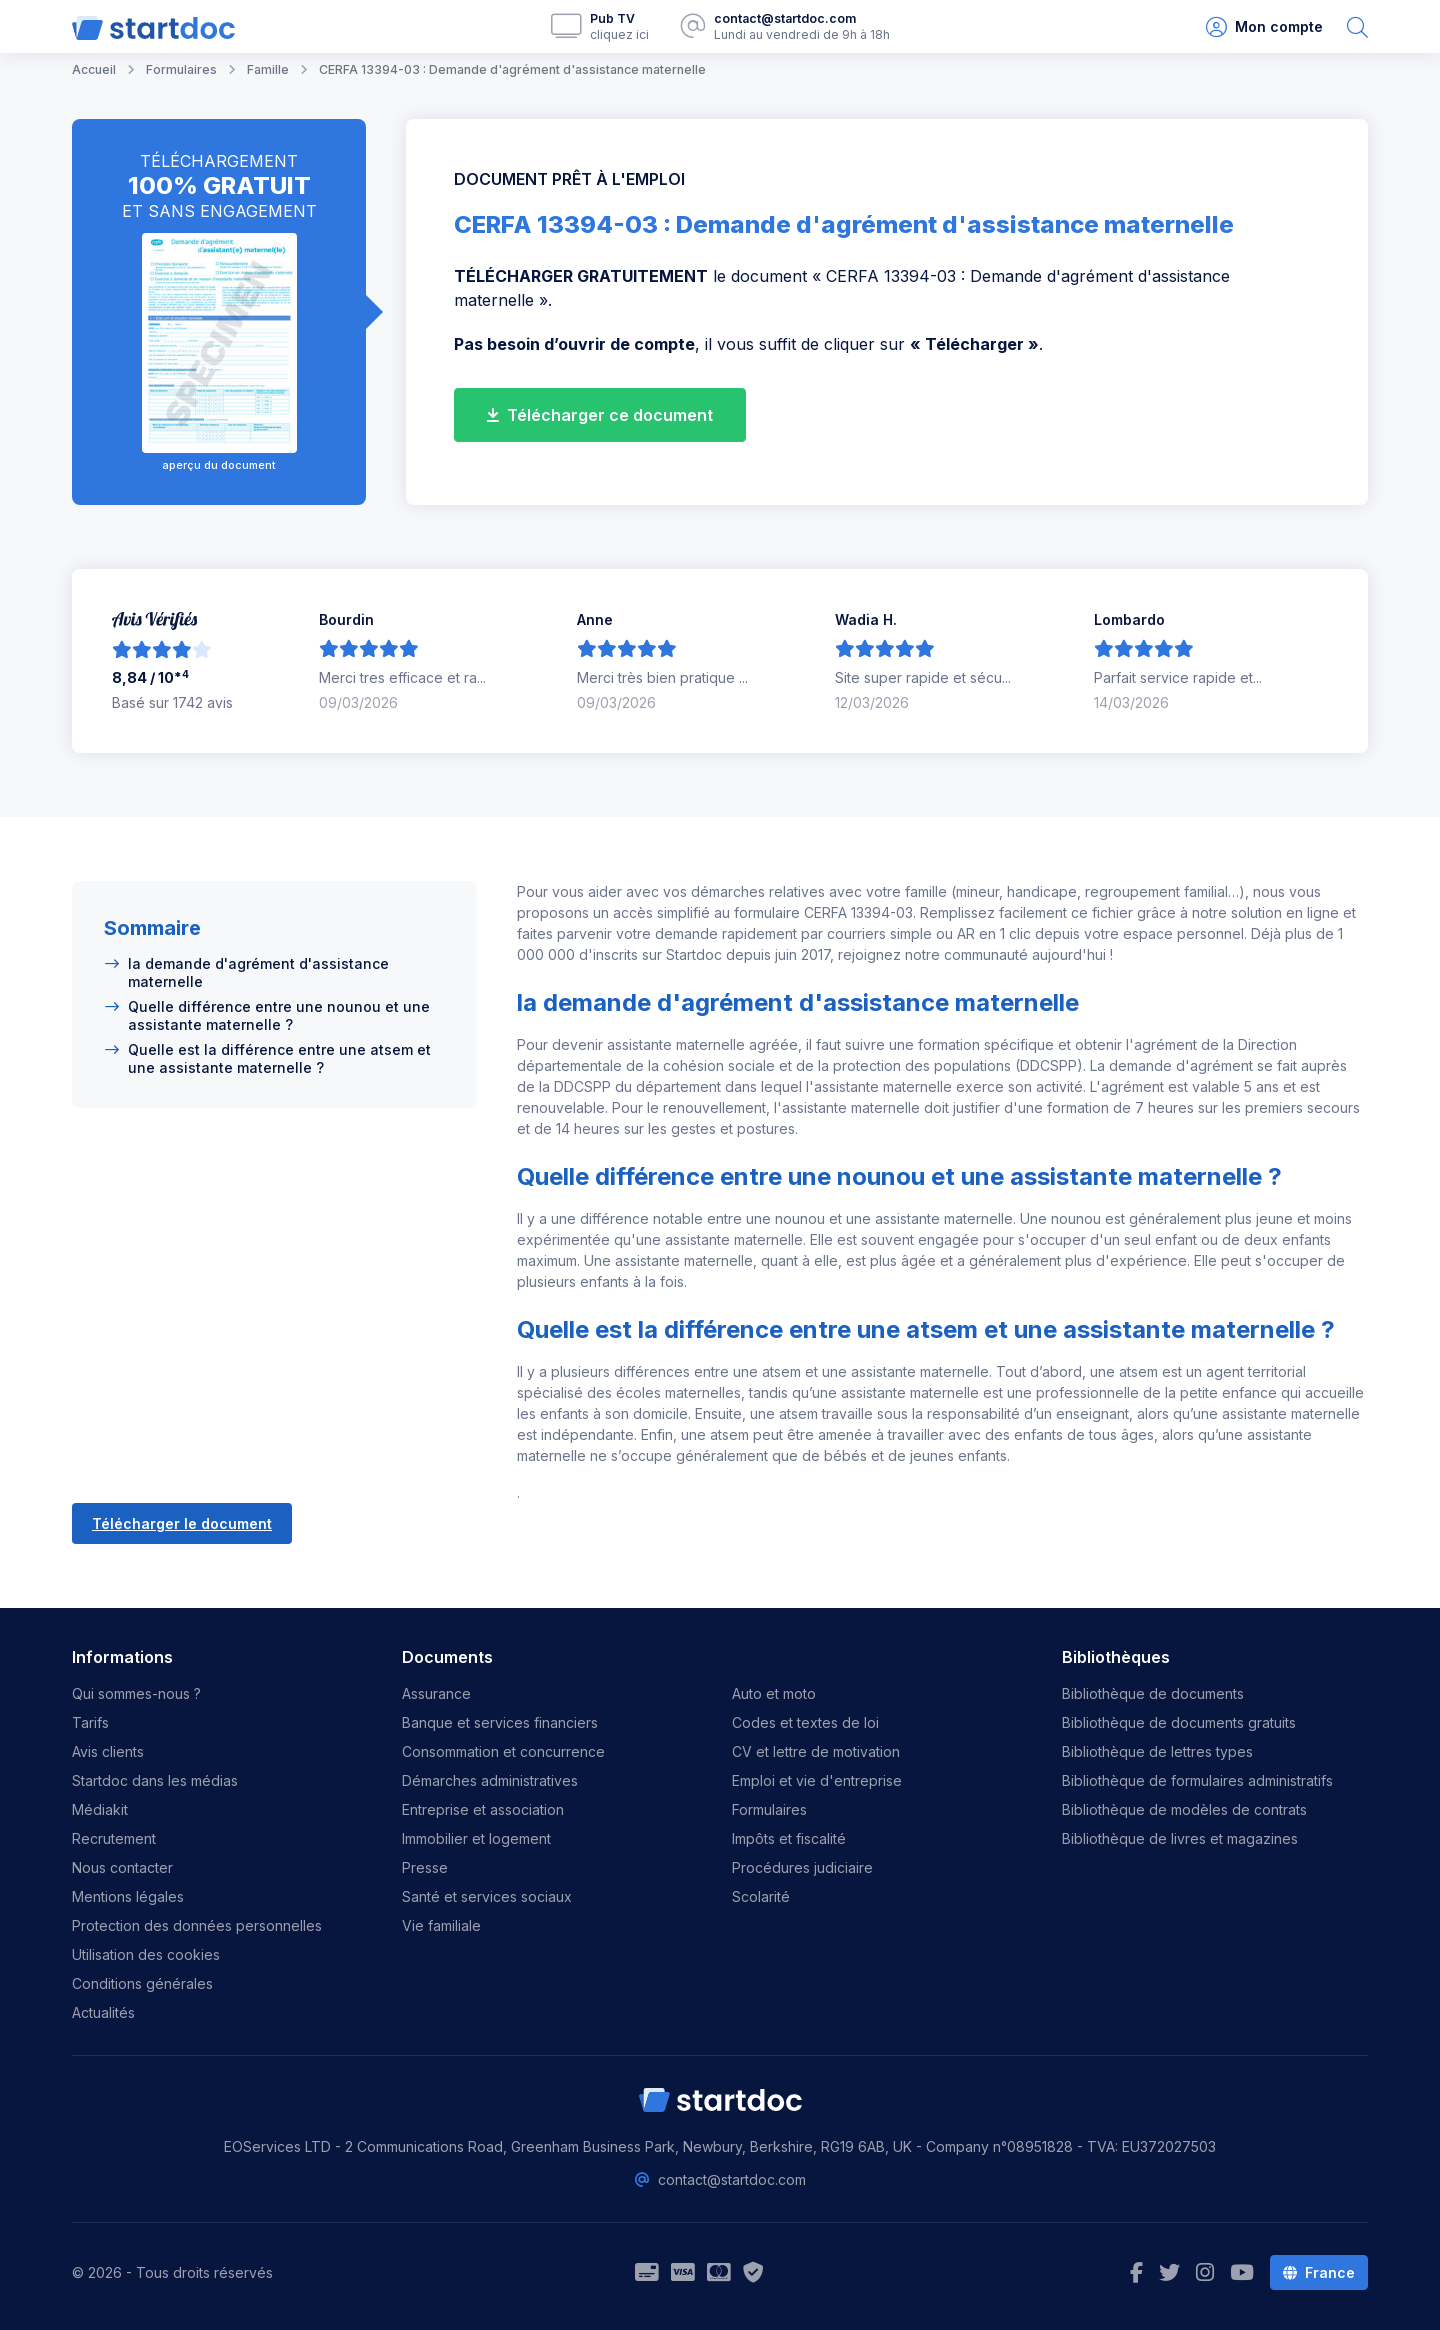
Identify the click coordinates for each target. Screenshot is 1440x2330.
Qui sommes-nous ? (136, 1693)
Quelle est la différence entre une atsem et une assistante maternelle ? (279, 1058)
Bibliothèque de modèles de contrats (1184, 1809)
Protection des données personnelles (197, 1925)
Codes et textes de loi (805, 1722)
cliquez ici (619, 34)
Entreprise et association (483, 1809)
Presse (425, 1867)
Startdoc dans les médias (155, 1780)
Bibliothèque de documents (1153, 1693)
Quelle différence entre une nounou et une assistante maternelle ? (279, 1015)
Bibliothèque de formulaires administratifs (1197, 1780)
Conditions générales (142, 1983)
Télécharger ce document (600, 415)
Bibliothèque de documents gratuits (1179, 1722)
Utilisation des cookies (146, 1954)
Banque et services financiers (500, 1722)
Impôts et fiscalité (789, 1838)
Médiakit (100, 1809)
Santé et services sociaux (487, 1896)
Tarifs (90, 1722)
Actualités (103, 2012)
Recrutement (114, 1838)
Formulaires (769, 1809)
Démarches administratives (490, 1780)
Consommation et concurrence (503, 1751)
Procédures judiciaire (802, 1867)
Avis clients (108, 1751)
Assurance (436, 1693)
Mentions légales (128, 1896)
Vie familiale (441, 1925)
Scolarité (761, 1896)
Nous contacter (122, 1867)
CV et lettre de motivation (816, 1751)
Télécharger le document (182, 1523)
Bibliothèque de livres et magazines (1180, 1838)
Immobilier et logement (476, 1838)
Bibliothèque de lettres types (1157, 1751)
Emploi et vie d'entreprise (817, 1780)
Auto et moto (774, 1693)
